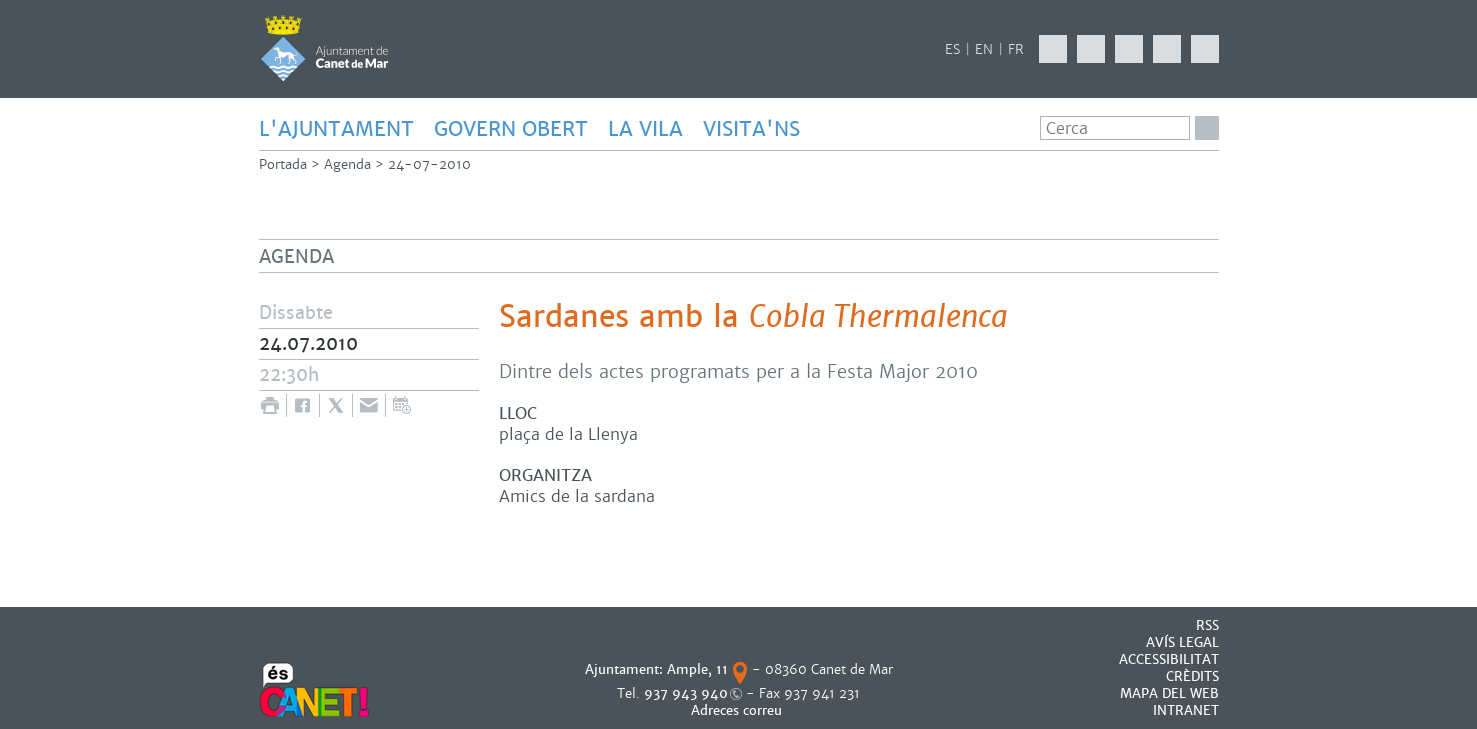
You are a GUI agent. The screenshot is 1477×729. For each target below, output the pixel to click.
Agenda (347, 164)
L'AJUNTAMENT (336, 129)
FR (1016, 49)
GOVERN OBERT (511, 129)
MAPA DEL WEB (1169, 693)
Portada (283, 164)
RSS (1207, 625)
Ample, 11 (697, 669)
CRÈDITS (1192, 676)
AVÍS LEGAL (1182, 642)
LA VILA (645, 129)
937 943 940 (686, 693)
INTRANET (1186, 710)
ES (952, 49)
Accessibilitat (1169, 659)
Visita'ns (751, 129)
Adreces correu (738, 710)
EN (984, 49)
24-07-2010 (429, 164)
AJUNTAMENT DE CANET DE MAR (324, 48)
